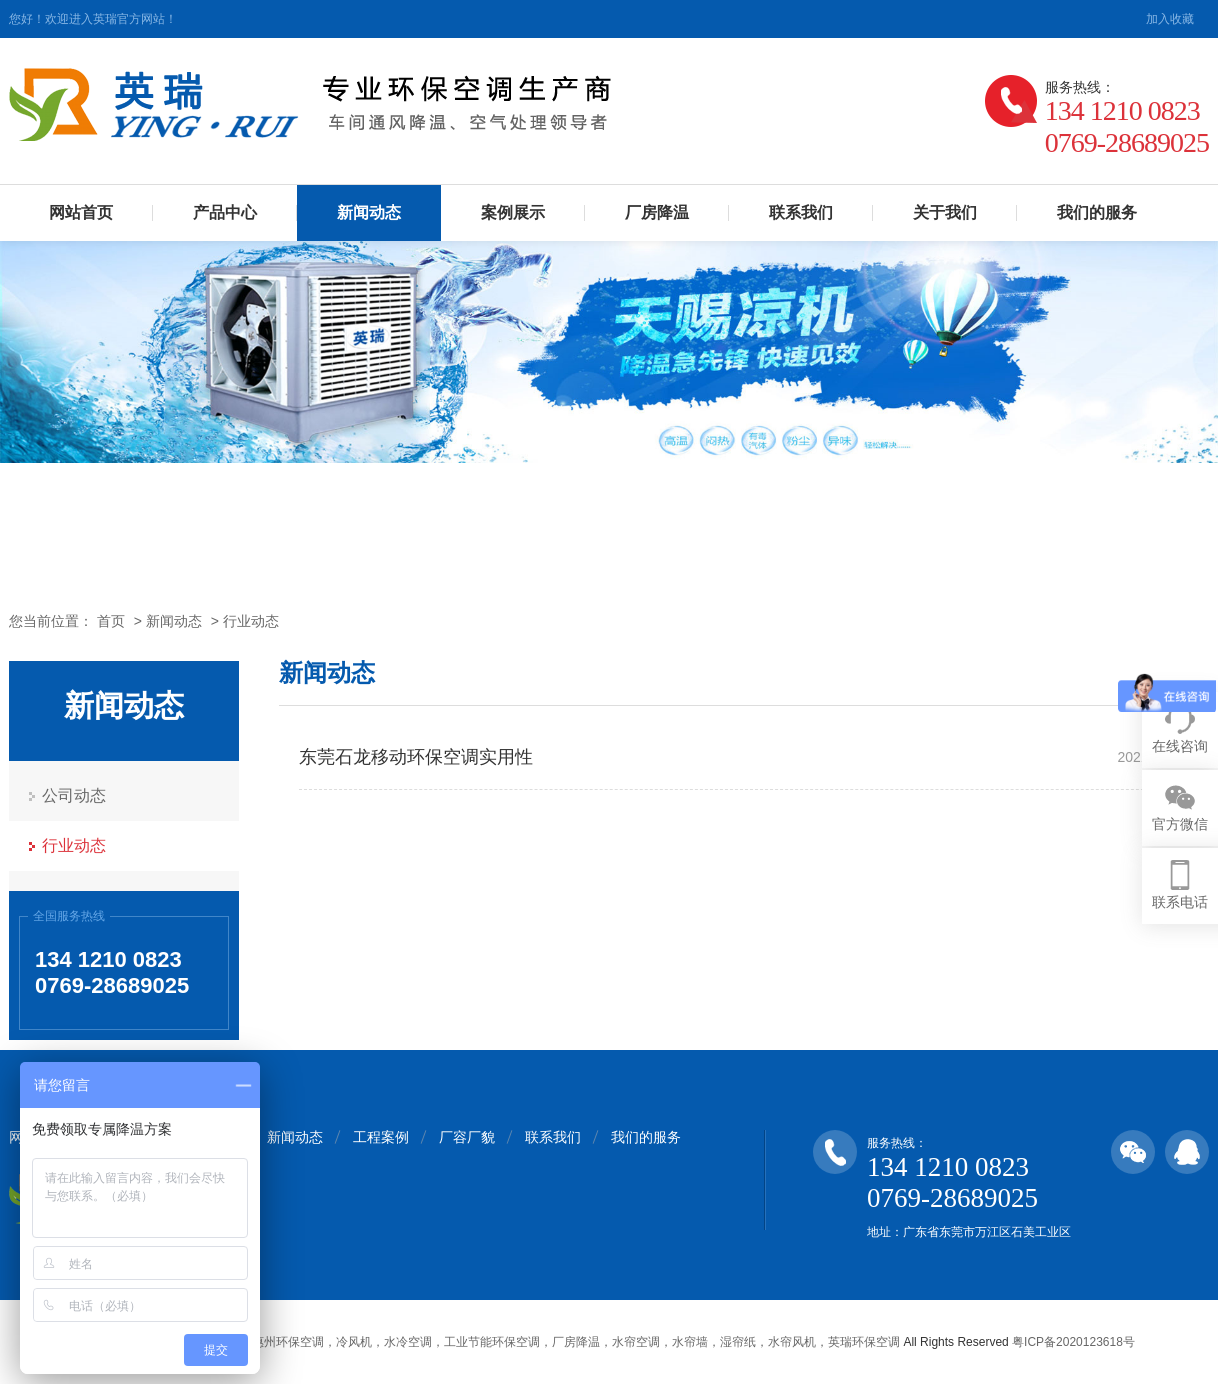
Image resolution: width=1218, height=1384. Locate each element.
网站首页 (81, 212)
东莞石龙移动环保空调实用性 (416, 757)
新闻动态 (369, 212)
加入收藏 (1170, 19)
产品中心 (225, 212)
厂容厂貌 (467, 1137)
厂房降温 (657, 212)
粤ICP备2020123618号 (1073, 1342)
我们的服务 (1097, 212)
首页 (111, 621)
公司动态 (74, 795)
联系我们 (801, 212)
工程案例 (381, 1137)
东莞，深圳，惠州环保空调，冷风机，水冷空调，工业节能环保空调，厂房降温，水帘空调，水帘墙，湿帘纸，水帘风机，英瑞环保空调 (540, 1342)
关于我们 (945, 212)
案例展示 (513, 212)
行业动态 (251, 621)
